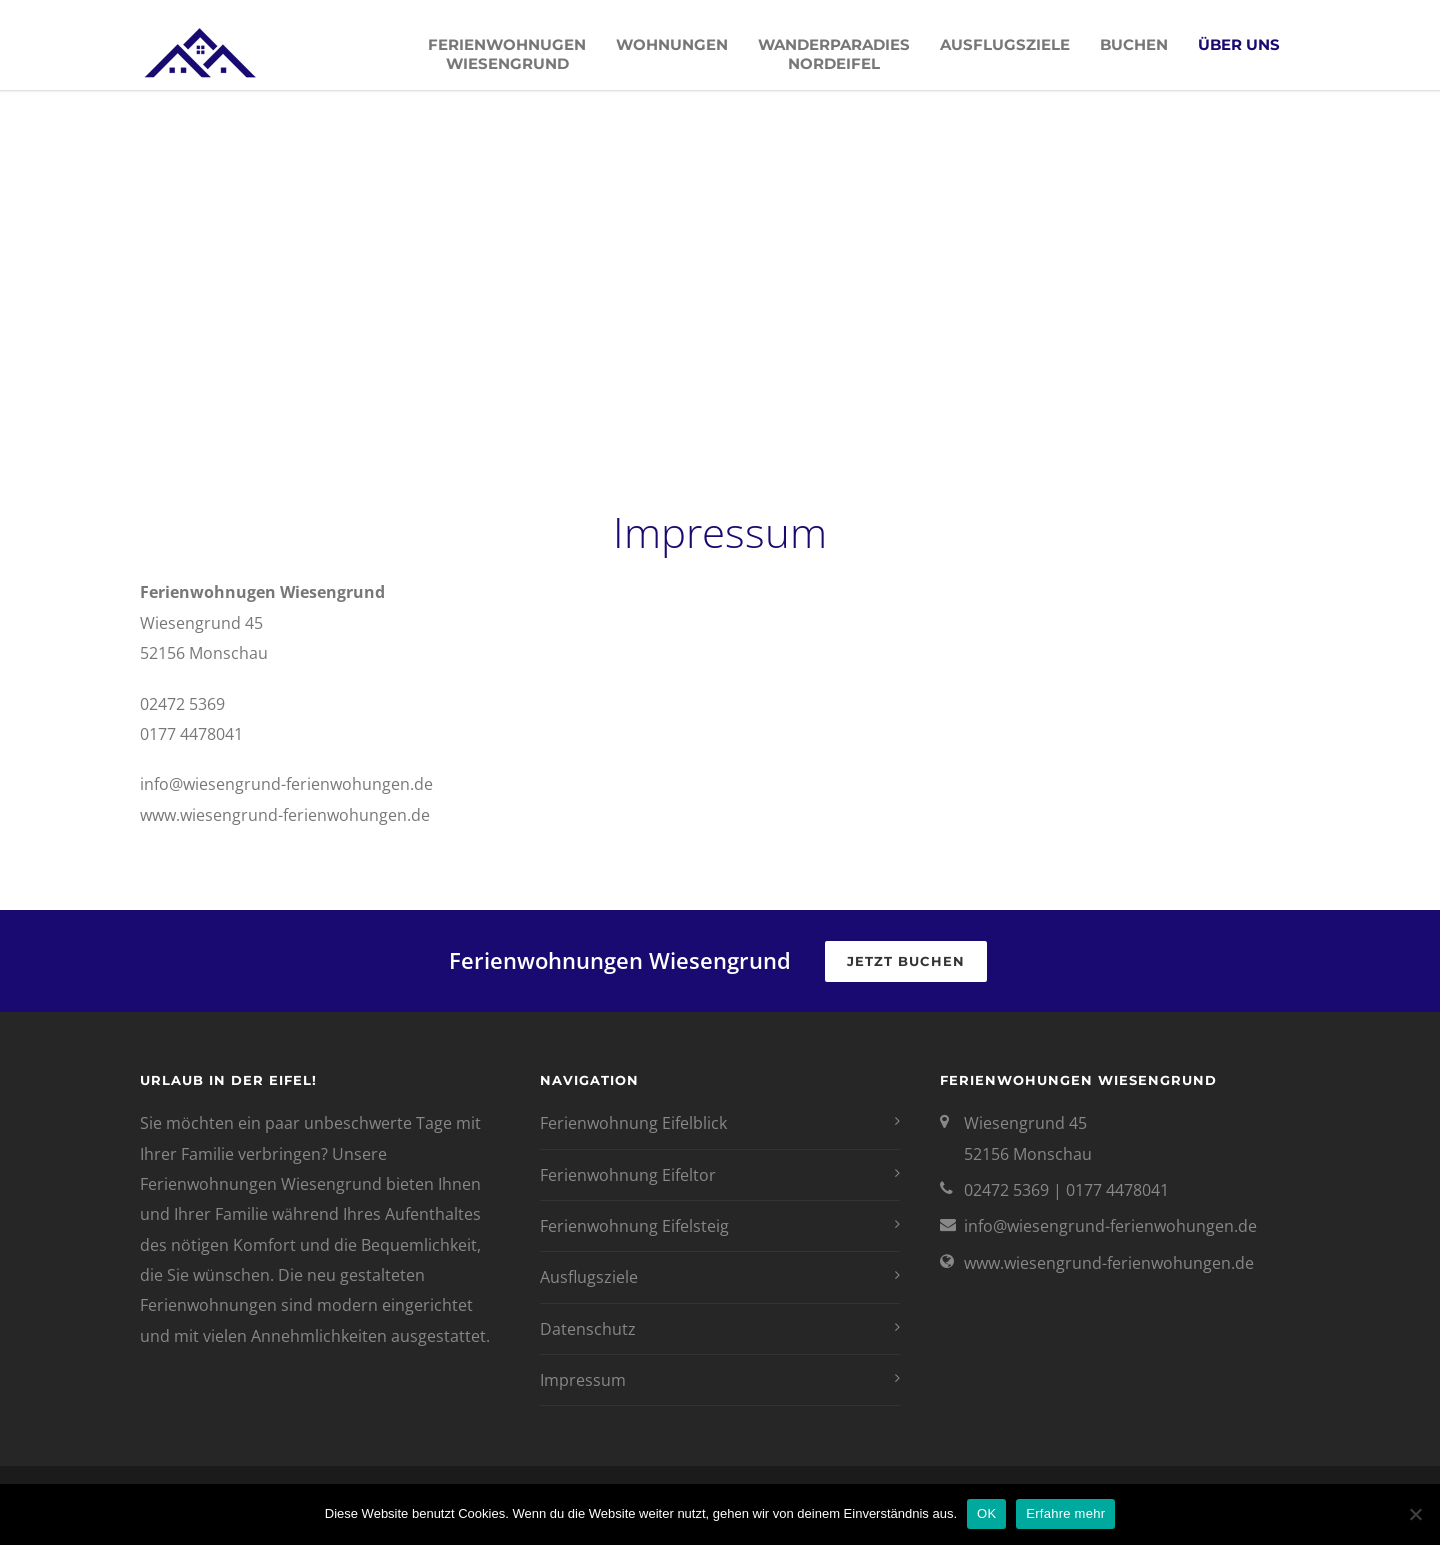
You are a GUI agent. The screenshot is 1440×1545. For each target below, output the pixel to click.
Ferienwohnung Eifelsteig (634, 1226)
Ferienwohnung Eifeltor (628, 1175)
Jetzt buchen (906, 961)
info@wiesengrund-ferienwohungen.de (1110, 1226)
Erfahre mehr (1065, 1513)
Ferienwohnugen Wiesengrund (507, 54)
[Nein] (1415, 1514)
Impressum (583, 1380)
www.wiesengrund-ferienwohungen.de (1109, 1263)
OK (986, 1513)
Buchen (1134, 44)
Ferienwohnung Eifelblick (633, 1123)
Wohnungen (672, 44)
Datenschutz (588, 1329)
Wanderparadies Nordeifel (834, 54)
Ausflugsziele (1005, 44)
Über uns (1239, 44)
